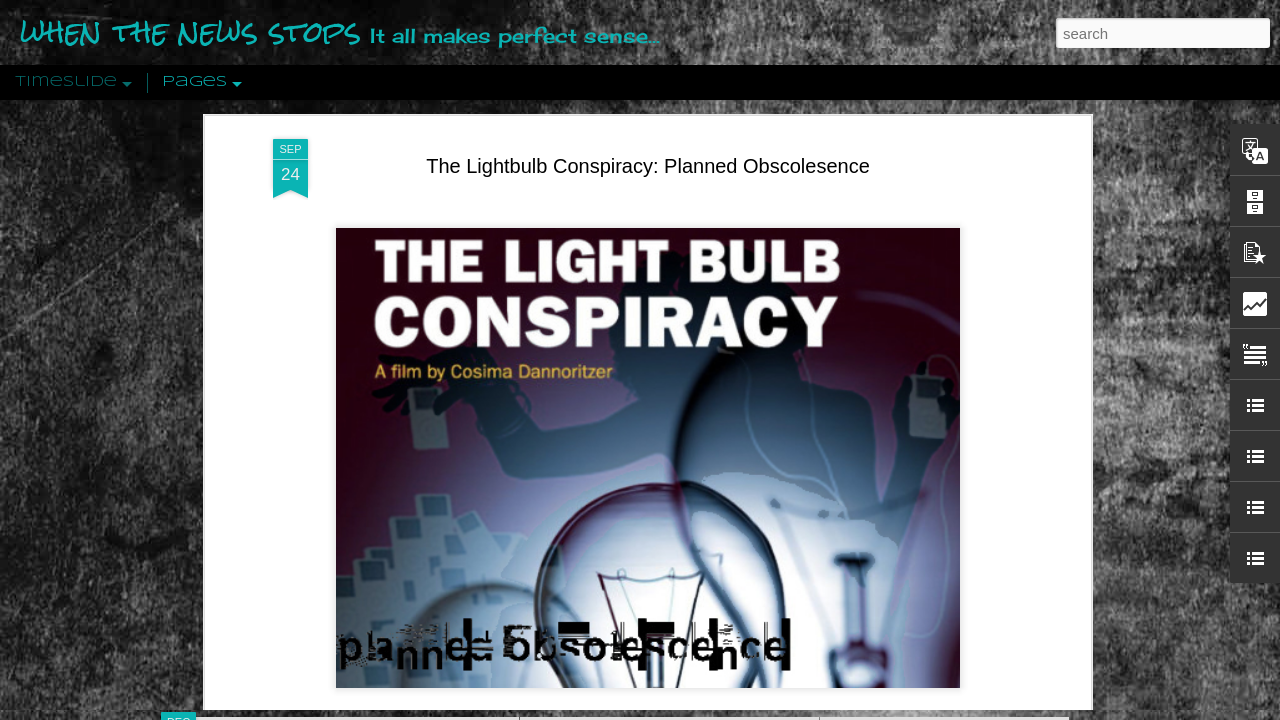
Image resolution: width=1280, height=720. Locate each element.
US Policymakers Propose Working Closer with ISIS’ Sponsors (1029, 602)
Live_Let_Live (604, 486)
